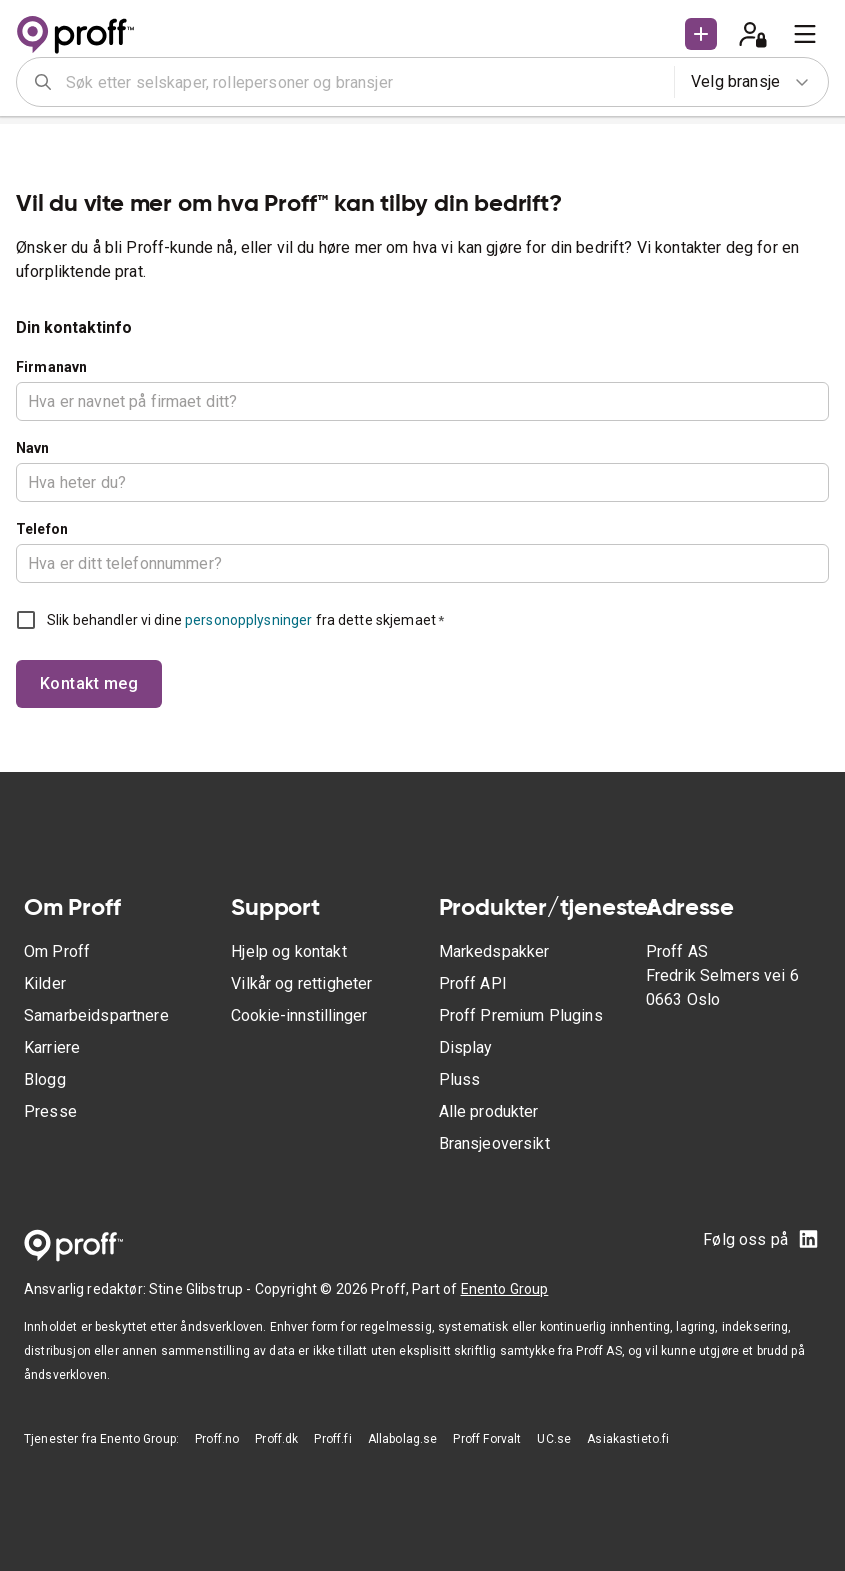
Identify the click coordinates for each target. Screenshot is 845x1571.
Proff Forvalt (487, 1439)
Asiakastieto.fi (628, 1439)
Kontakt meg (89, 683)
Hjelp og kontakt (288, 951)
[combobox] (363, 82)
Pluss (460, 1079)
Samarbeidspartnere (96, 1015)
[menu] (805, 34)
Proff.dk (276, 1439)
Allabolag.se (403, 1439)
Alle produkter (489, 1111)
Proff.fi (332, 1439)
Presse (50, 1111)
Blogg (45, 1079)
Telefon (42, 529)
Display (466, 1047)
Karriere (52, 1047)
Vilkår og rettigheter (301, 983)
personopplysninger (248, 620)
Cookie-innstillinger (299, 1015)
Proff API (473, 983)
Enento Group (505, 1289)
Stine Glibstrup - (202, 1289)
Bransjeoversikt (494, 1143)
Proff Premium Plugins (521, 1015)
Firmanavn (51, 367)
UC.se (554, 1439)
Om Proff (57, 951)
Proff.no (217, 1439)
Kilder (45, 983)
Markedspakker (494, 951)
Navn (33, 448)
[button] (701, 34)
